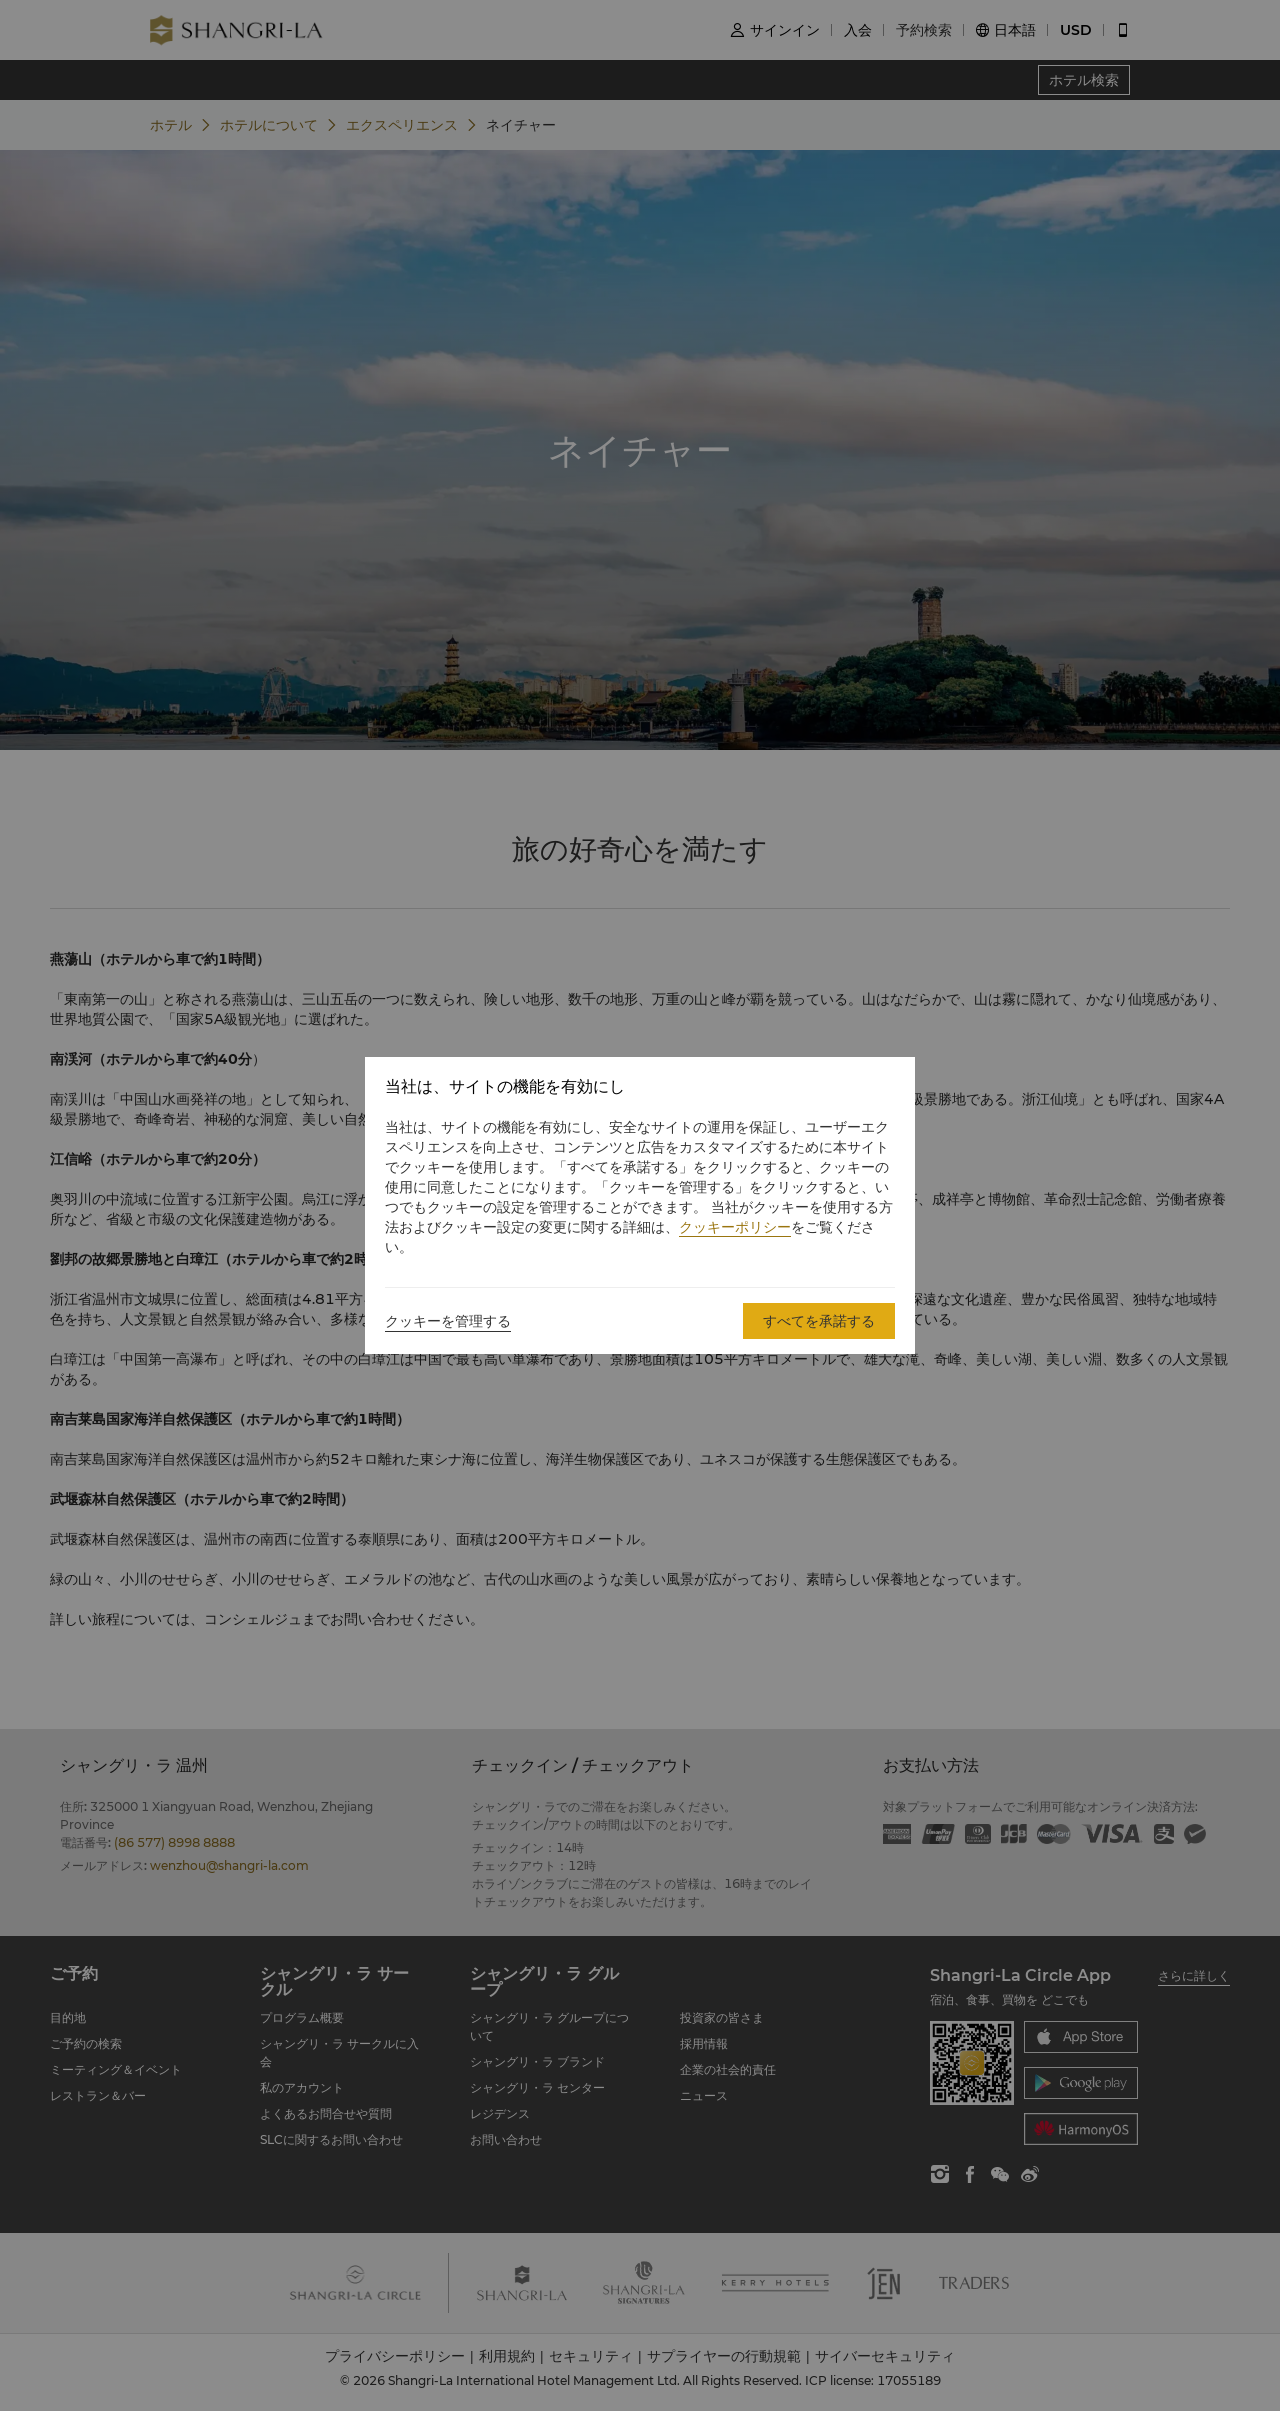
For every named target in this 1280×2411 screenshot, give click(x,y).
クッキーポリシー (735, 1227)
